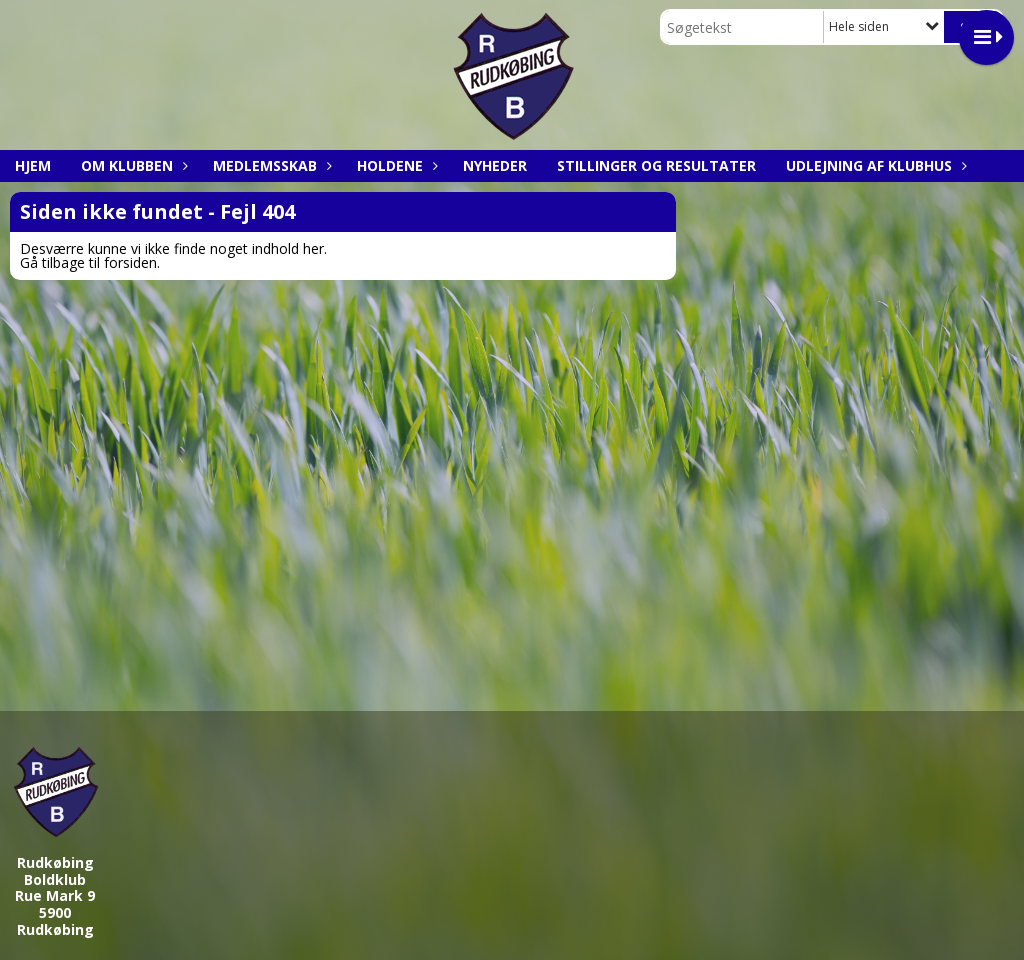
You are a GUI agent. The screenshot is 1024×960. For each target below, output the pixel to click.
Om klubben (132, 165)
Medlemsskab (270, 165)
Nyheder (495, 165)
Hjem (33, 165)
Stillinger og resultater (656, 165)
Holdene (395, 165)
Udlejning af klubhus (874, 165)
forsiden (130, 262)
